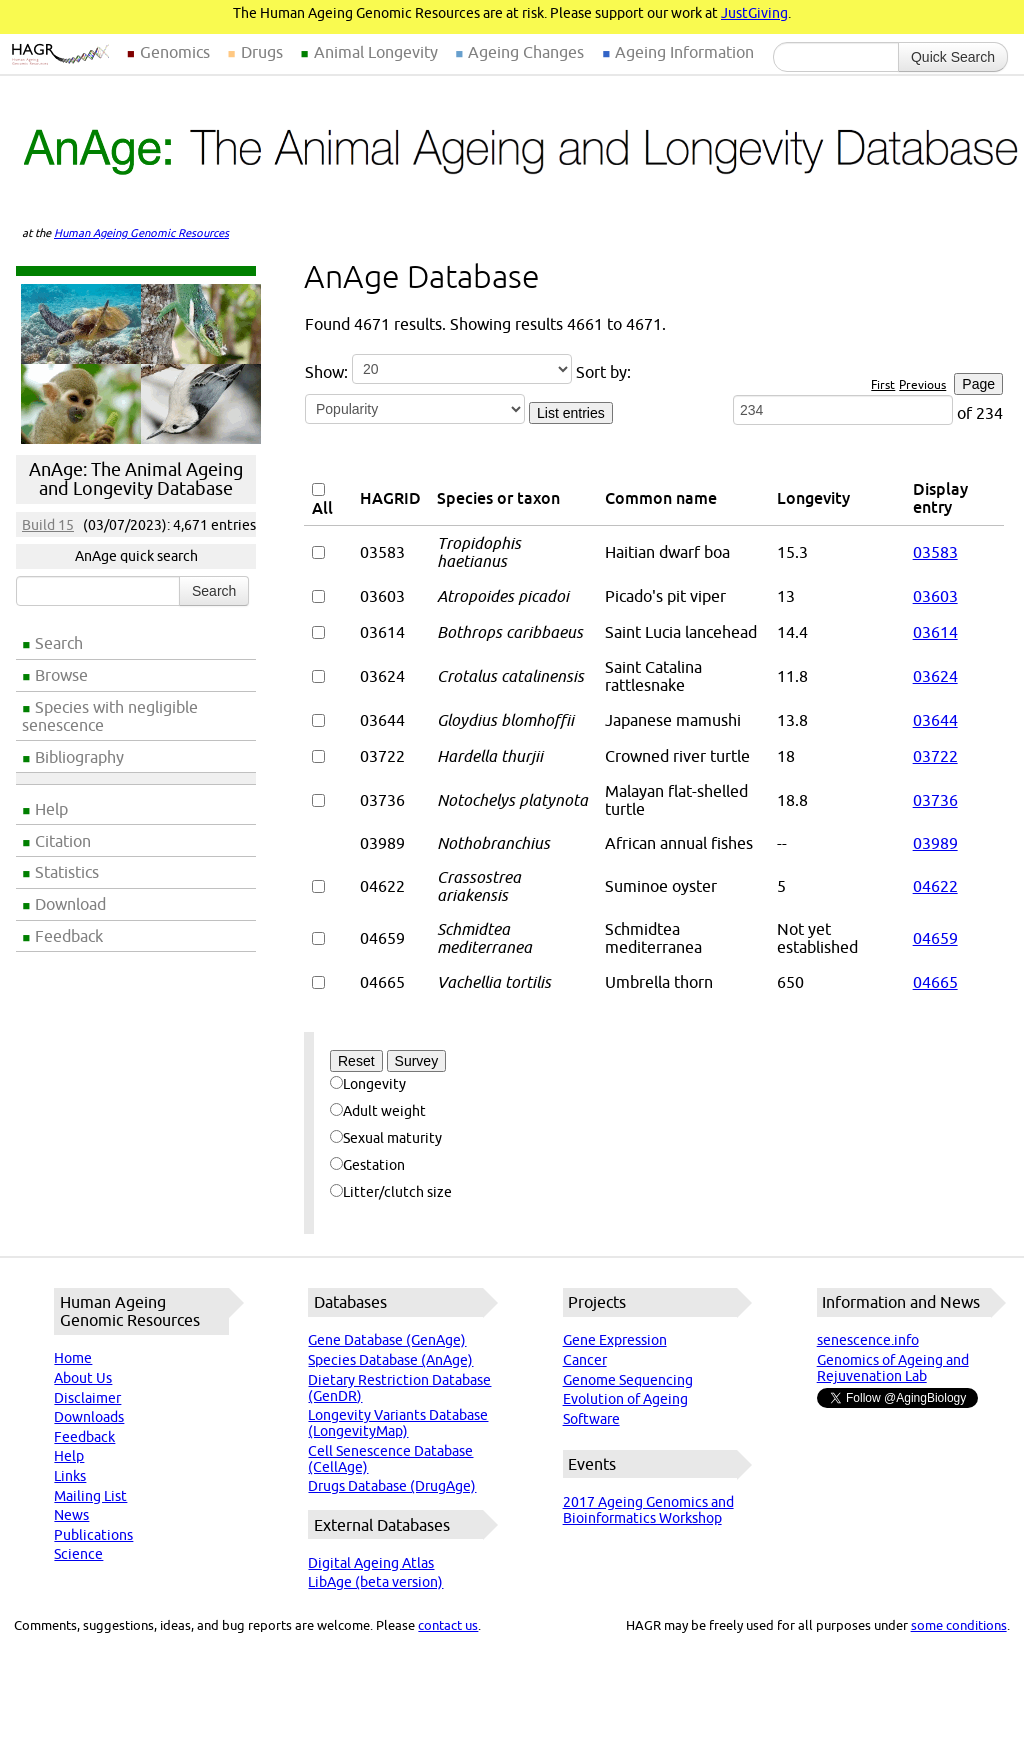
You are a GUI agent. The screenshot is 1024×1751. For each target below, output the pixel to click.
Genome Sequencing (628, 1380)
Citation (63, 841)
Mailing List (90, 1496)
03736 (935, 800)
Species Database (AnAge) (390, 1360)
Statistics (67, 872)
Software (591, 1419)
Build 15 (48, 525)
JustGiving (754, 13)
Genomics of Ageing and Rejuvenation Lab (893, 1368)
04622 (935, 886)
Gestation (367, 1165)
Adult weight (378, 1111)
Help (51, 809)
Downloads (89, 1417)
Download (70, 904)
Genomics (175, 52)
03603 (935, 596)
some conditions (959, 1625)
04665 (935, 982)
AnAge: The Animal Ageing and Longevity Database (136, 479)
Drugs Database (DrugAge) (392, 1486)
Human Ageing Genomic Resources (141, 233)
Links (70, 1476)
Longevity (368, 1084)
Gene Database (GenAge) (387, 1340)
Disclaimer (87, 1398)
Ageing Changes (526, 52)
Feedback (69, 936)
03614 (935, 632)
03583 (935, 552)
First (883, 384)
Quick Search (953, 57)
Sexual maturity (386, 1138)
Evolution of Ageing (625, 1399)
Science (78, 1554)
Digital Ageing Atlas (371, 1563)
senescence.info (868, 1340)
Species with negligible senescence (110, 716)
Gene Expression (615, 1340)
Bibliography (79, 757)
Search (59, 643)
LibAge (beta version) (375, 1582)
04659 (935, 938)
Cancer (585, 1360)
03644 (935, 720)
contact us (448, 1625)
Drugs (262, 52)
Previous (922, 384)
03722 (935, 756)
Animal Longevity (376, 52)
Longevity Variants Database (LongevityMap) (398, 1423)
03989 (935, 843)
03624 (935, 676)
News (71, 1515)
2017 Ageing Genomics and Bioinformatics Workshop (648, 1510)
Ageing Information (684, 52)
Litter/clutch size (391, 1192)
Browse (61, 675)
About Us (83, 1378)
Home (73, 1358)
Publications (93, 1535)
